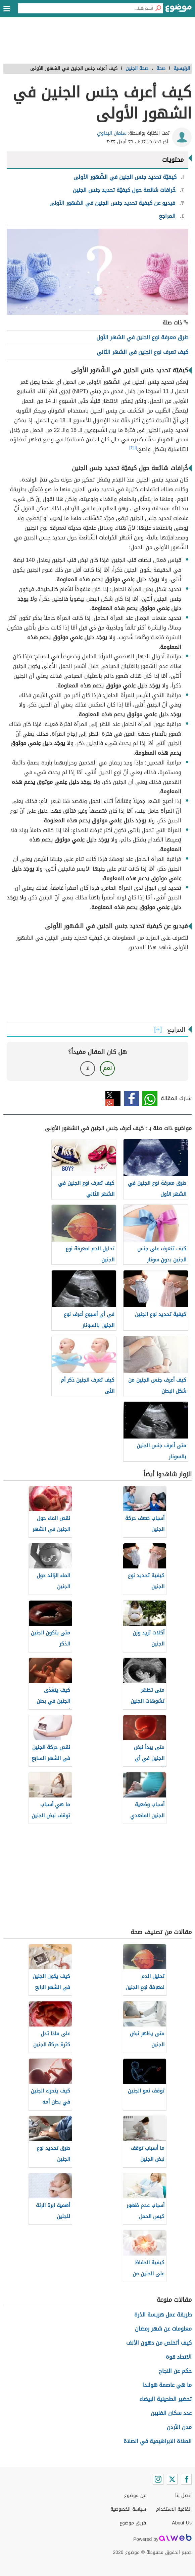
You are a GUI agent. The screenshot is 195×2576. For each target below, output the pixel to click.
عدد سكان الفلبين (171, 2413)
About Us (182, 2522)
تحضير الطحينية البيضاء (165, 2399)
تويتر (112, 1098)
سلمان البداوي (112, 133)
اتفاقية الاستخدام (174, 2509)
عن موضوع (135, 2495)
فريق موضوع (132, 2522)
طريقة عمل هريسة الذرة (163, 2314)
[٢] (131, 447)
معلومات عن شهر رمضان (163, 2329)
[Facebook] (186, 2479)
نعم (107, 1068)
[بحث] (158, 8)
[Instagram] (158, 2479)
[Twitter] (172, 2479)
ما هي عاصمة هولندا (167, 2385)
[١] (135, 447)
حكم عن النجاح (175, 2371)
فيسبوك (131, 1098)
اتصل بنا (183, 2495)
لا (88, 1068)
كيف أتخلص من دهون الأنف (159, 2343)
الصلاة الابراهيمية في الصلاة (158, 2441)
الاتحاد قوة (179, 2357)
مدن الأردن (179, 2427)
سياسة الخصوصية (128, 2509)
